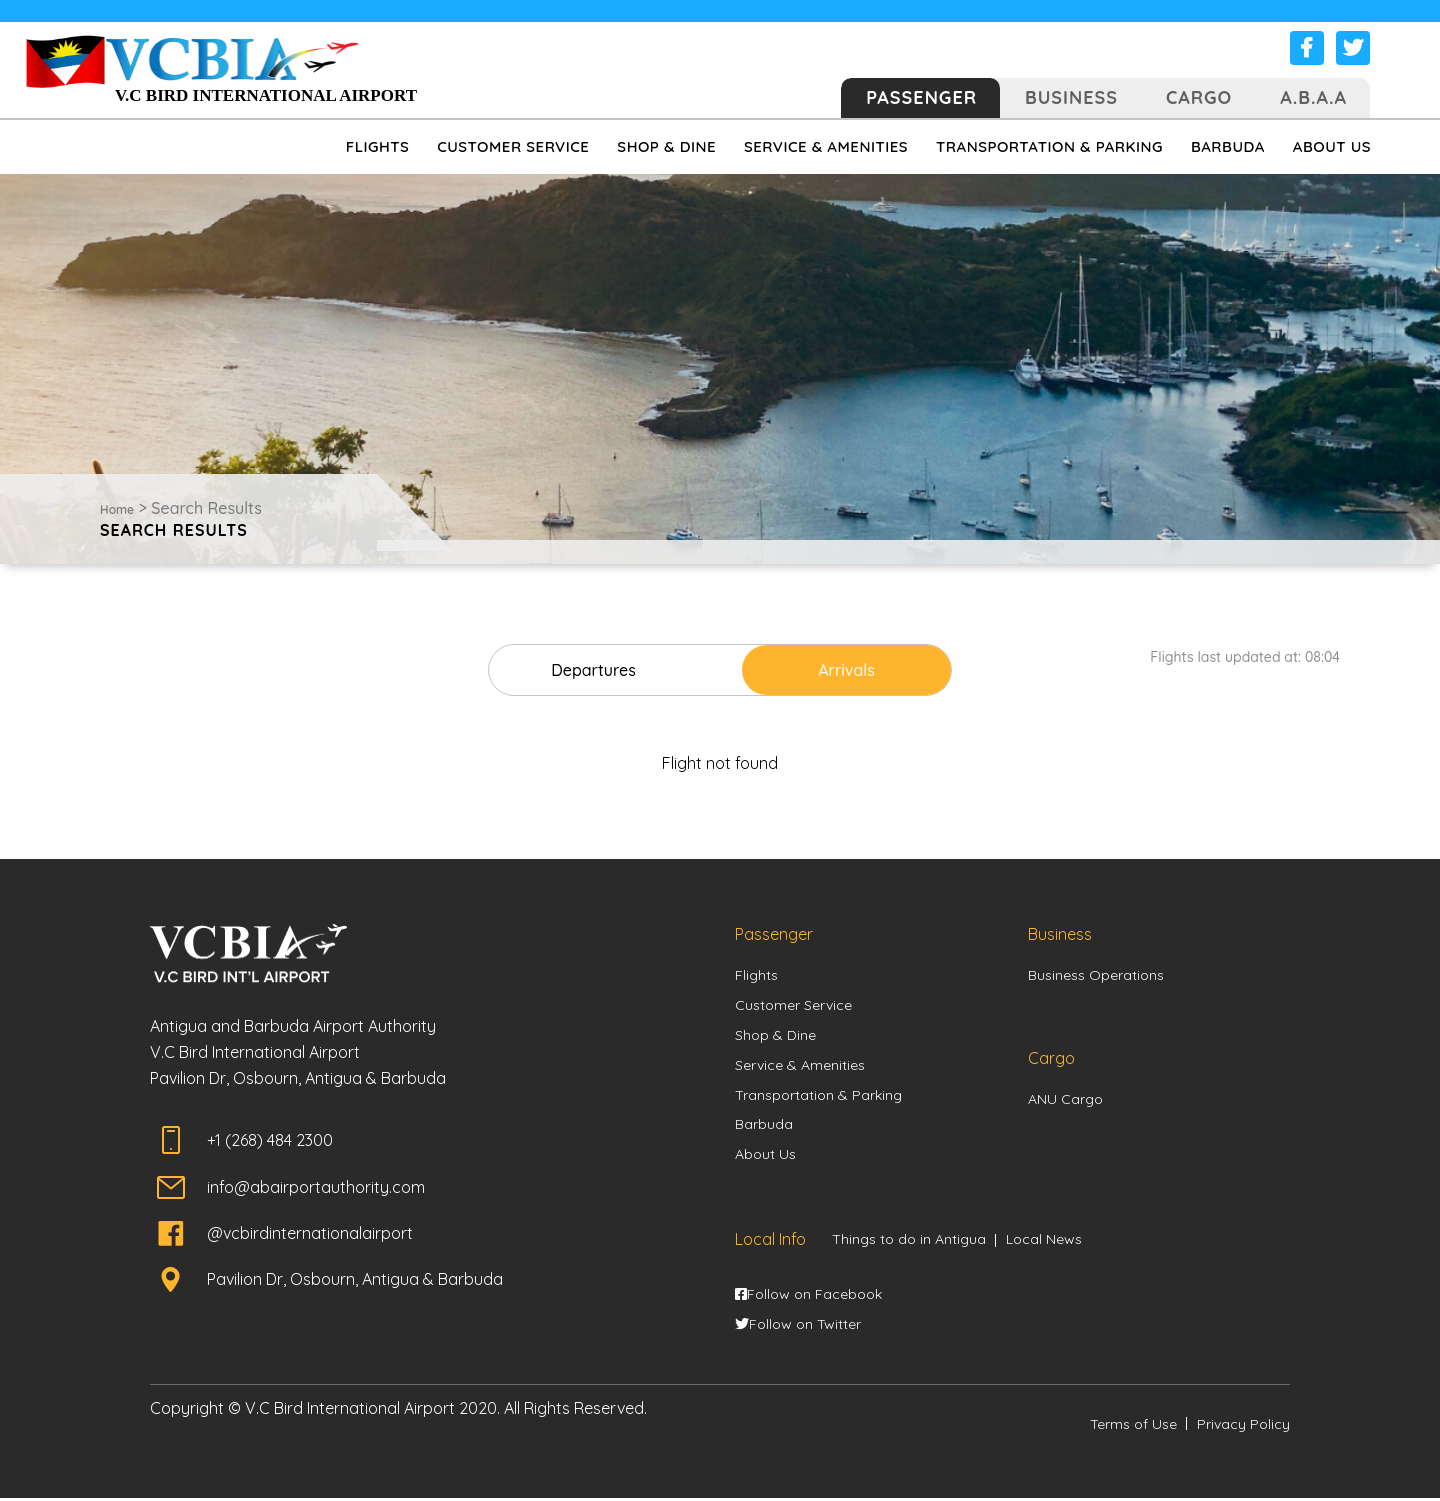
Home (117, 509)
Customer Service (793, 1006)
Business (1071, 97)
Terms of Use (1133, 1426)
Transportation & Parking (818, 1097)
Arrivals (836, 670)
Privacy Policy (1243, 1426)
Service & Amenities (800, 1066)
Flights (756, 976)
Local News (1044, 1242)
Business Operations (1096, 976)
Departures (604, 670)
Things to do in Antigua (909, 1242)
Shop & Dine (775, 1036)
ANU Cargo (1065, 1100)
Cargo (1199, 97)
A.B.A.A (1313, 97)
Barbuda (764, 1127)
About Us (765, 1157)
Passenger (921, 97)
